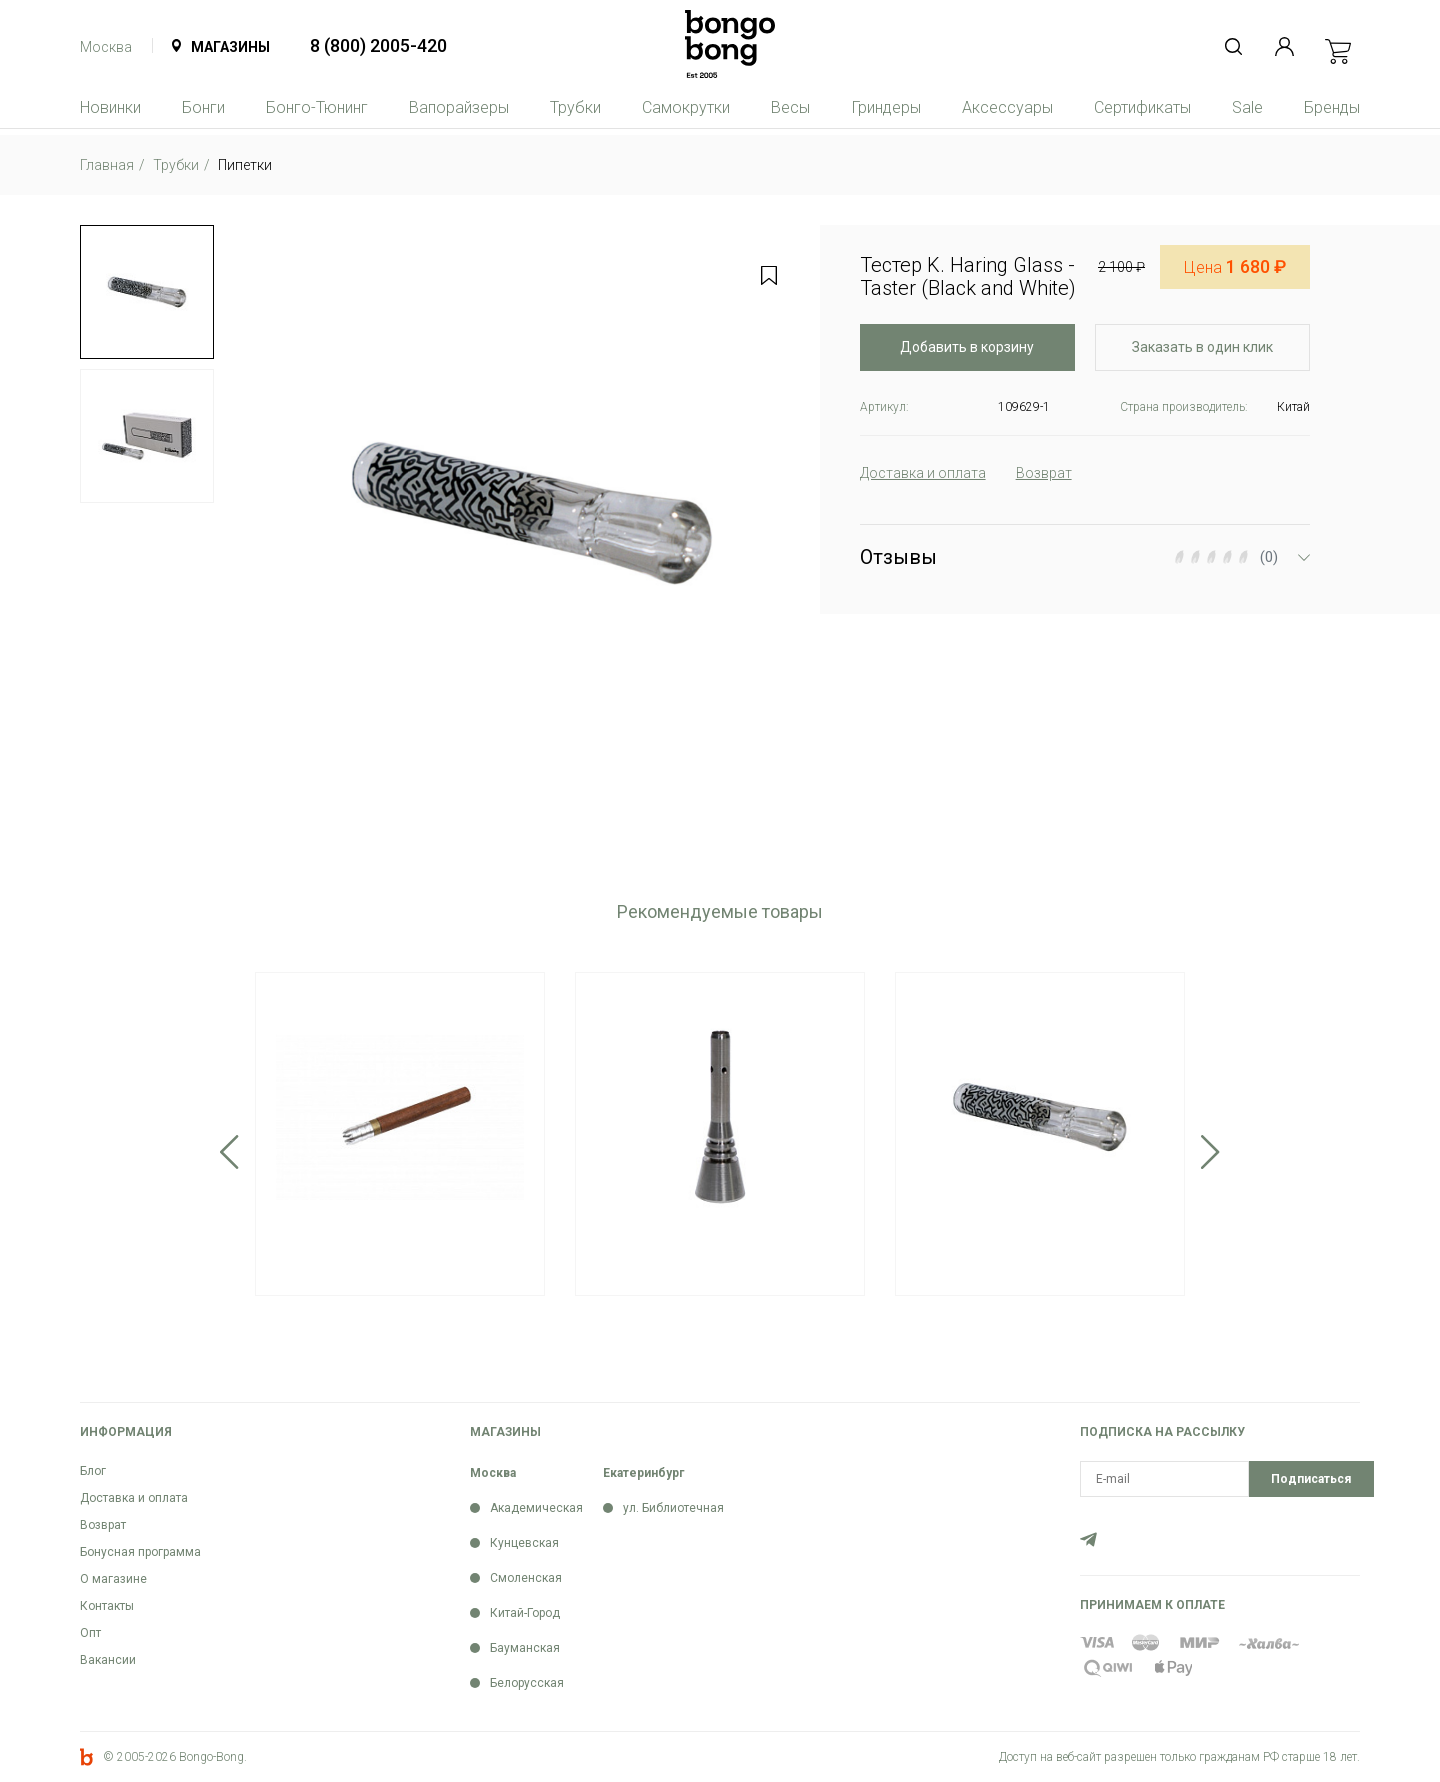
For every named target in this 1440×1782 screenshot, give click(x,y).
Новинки (110, 107)
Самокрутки (686, 107)
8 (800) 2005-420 (378, 45)
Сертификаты (1142, 107)
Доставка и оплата (134, 1498)
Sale (1247, 107)
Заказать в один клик (1202, 347)
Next (1210, 1152)
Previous (229, 1152)
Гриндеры (886, 107)
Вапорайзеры (459, 107)
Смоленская (526, 1578)
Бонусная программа (140, 1552)
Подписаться (1311, 1479)
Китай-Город (525, 1613)
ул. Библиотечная (673, 1508)
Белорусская (527, 1683)
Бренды (1332, 107)
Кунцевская (524, 1543)
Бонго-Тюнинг (317, 107)
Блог (93, 1471)
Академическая (536, 1508)
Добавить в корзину (967, 347)
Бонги (203, 107)
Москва (106, 47)
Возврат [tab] (1044, 473)
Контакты (107, 1606)
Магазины (230, 47)
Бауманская (525, 1648)
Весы (790, 107)
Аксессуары (1007, 107)
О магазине (113, 1579)
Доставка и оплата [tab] (923, 473)
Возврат (103, 1525)
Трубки (575, 107)
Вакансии (108, 1660)
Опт (90, 1633)
